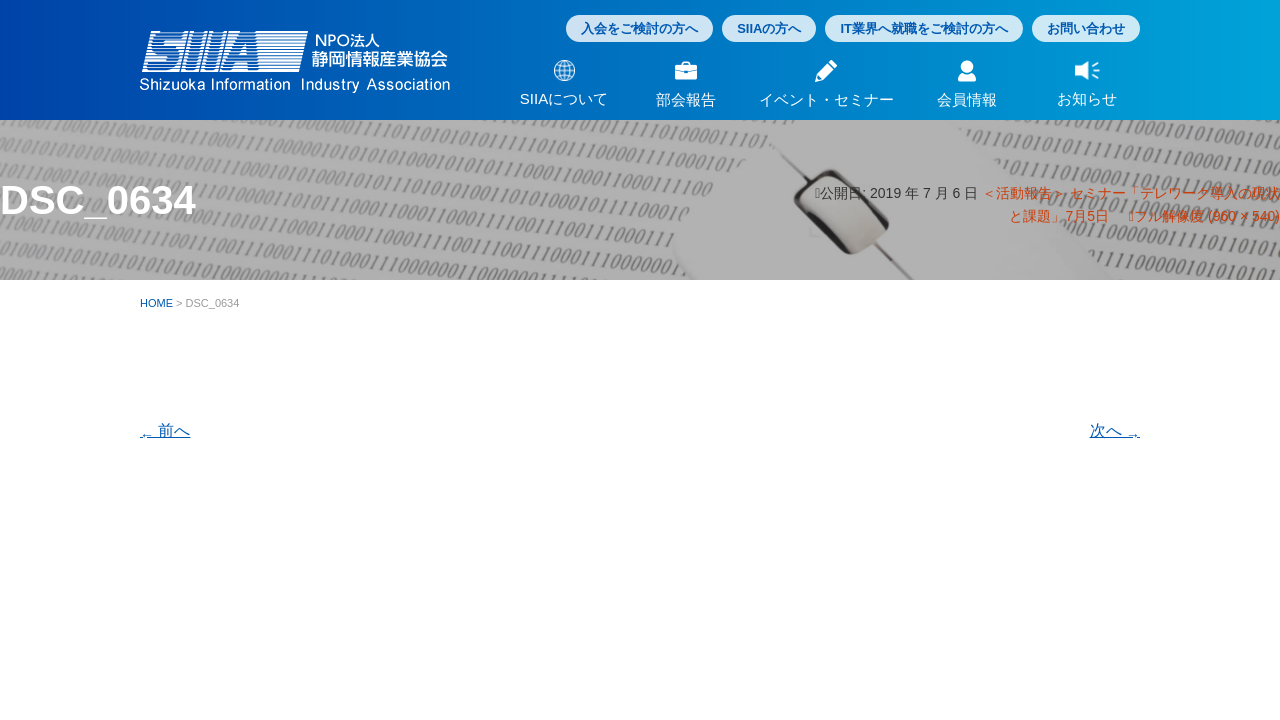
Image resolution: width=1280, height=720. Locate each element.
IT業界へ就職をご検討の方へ (924, 28)
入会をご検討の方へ (639, 28)
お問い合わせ (1086, 28)
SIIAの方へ (769, 28)
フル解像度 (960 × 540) (1207, 216)
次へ (1115, 430)
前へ (165, 430)
